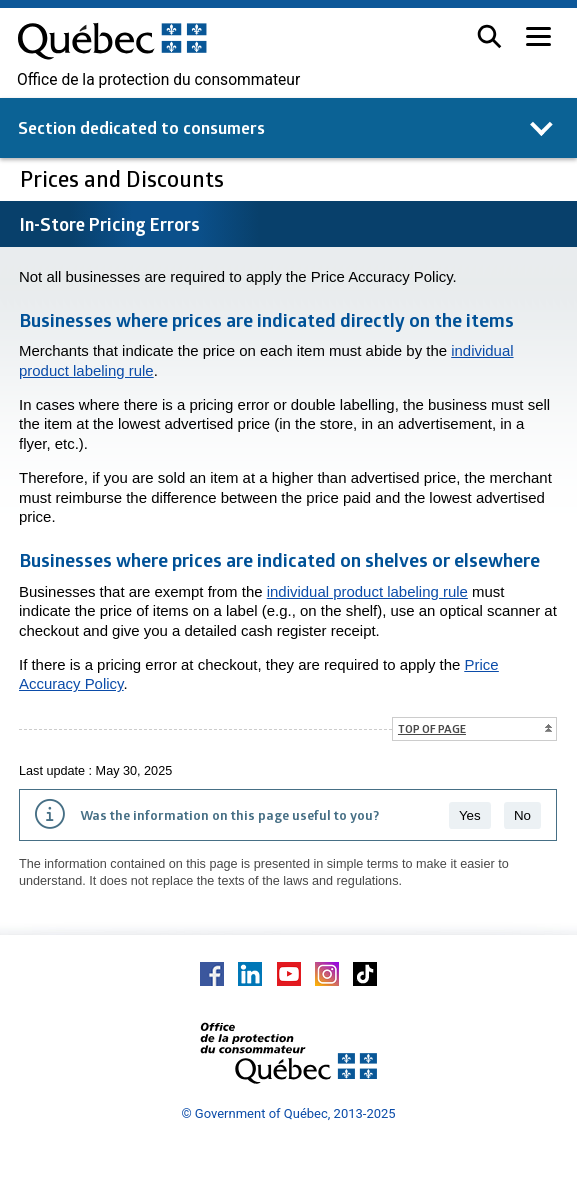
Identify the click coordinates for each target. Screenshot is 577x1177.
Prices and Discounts (124, 178)
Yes (470, 815)
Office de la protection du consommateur (158, 80)
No (522, 815)
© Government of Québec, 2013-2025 (288, 1113)
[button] (489, 36)
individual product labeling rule (367, 591)
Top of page (432, 728)
